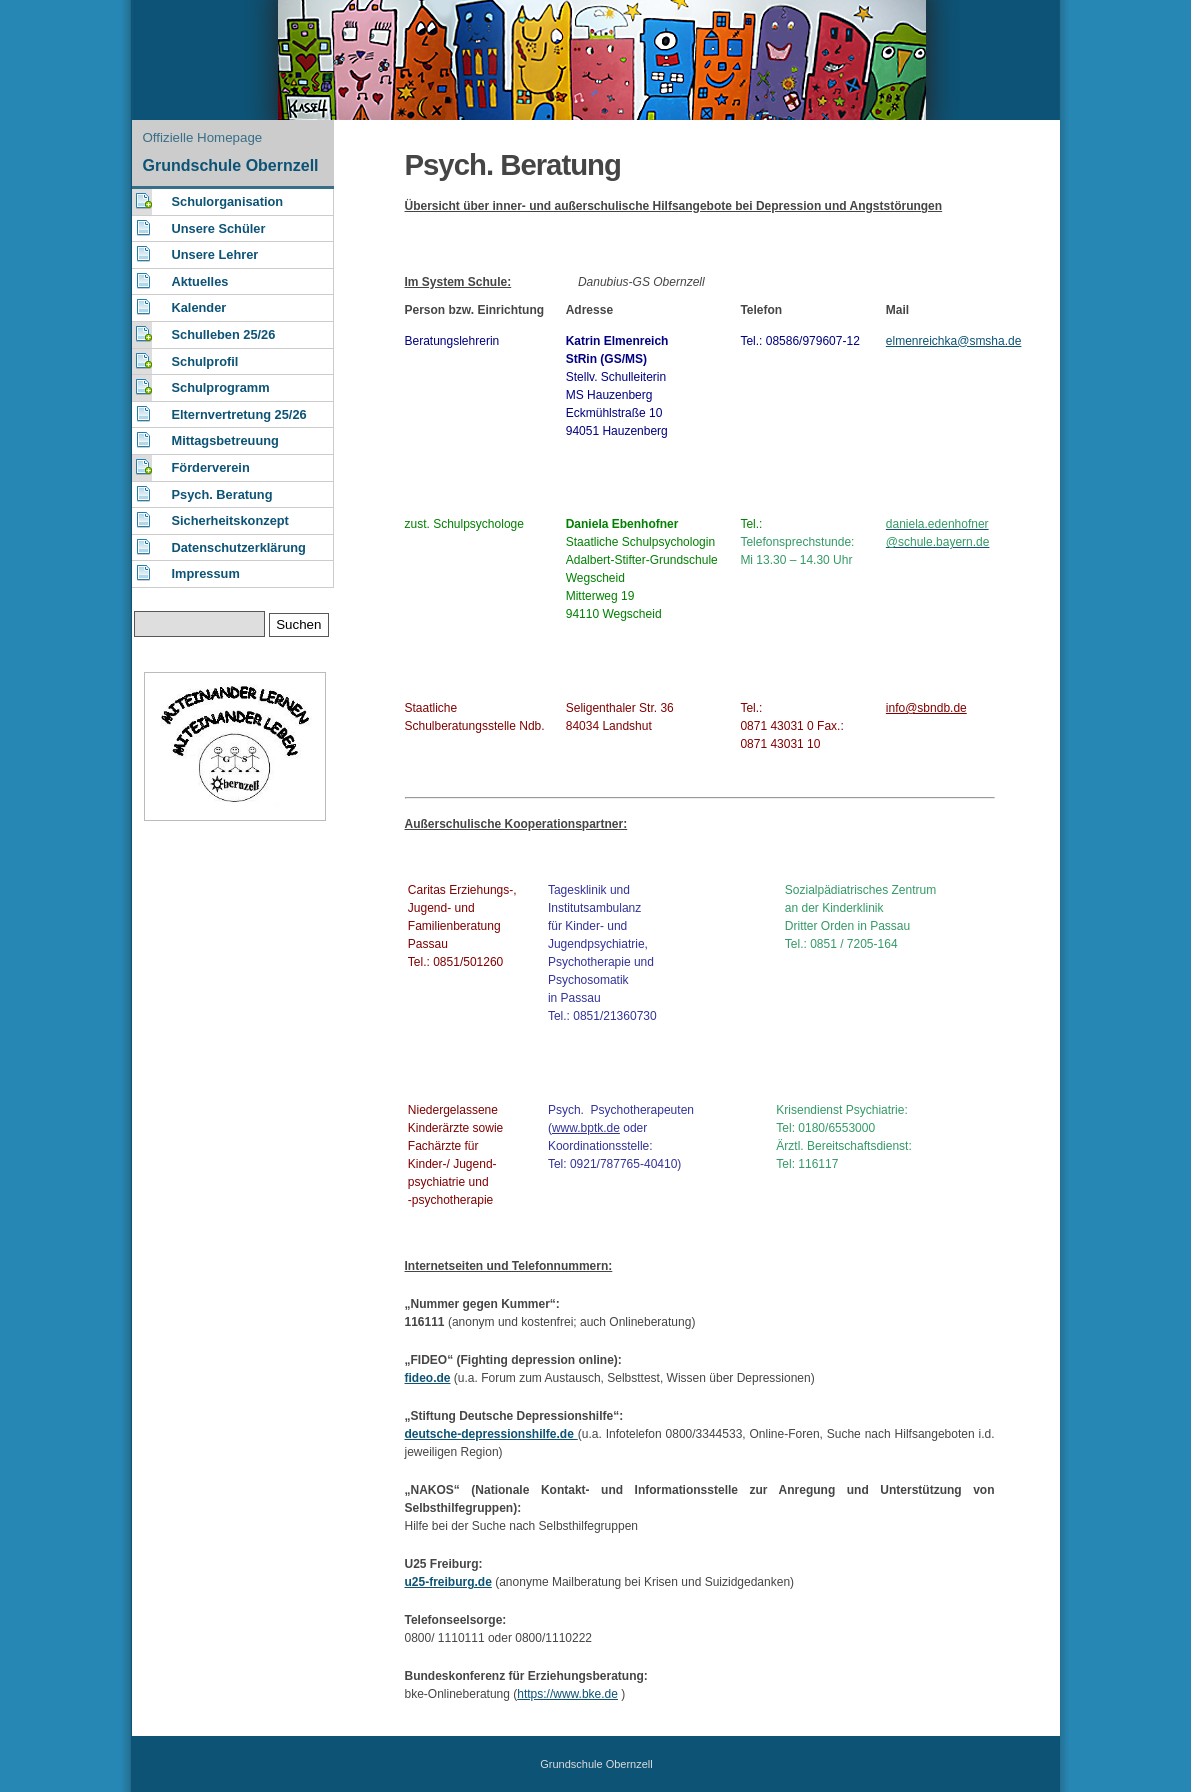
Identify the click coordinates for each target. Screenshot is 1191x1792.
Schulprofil (205, 361)
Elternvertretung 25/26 (239, 414)
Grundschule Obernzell (231, 165)
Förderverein (211, 467)
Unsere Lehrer (215, 254)
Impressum (206, 573)
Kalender (199, 307)
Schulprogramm (221, 387)
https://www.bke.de (567, 1694)
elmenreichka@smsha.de (954, 341)
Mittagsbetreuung (225, 440)
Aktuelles (200, 281)
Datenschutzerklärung (239, 547)
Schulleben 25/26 (224, 334)
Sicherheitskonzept (230, 520)
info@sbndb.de (926, 708)
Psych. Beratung (222, 494)
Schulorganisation (228, 201)
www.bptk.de (586, 1128)
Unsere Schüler (219, 228)
